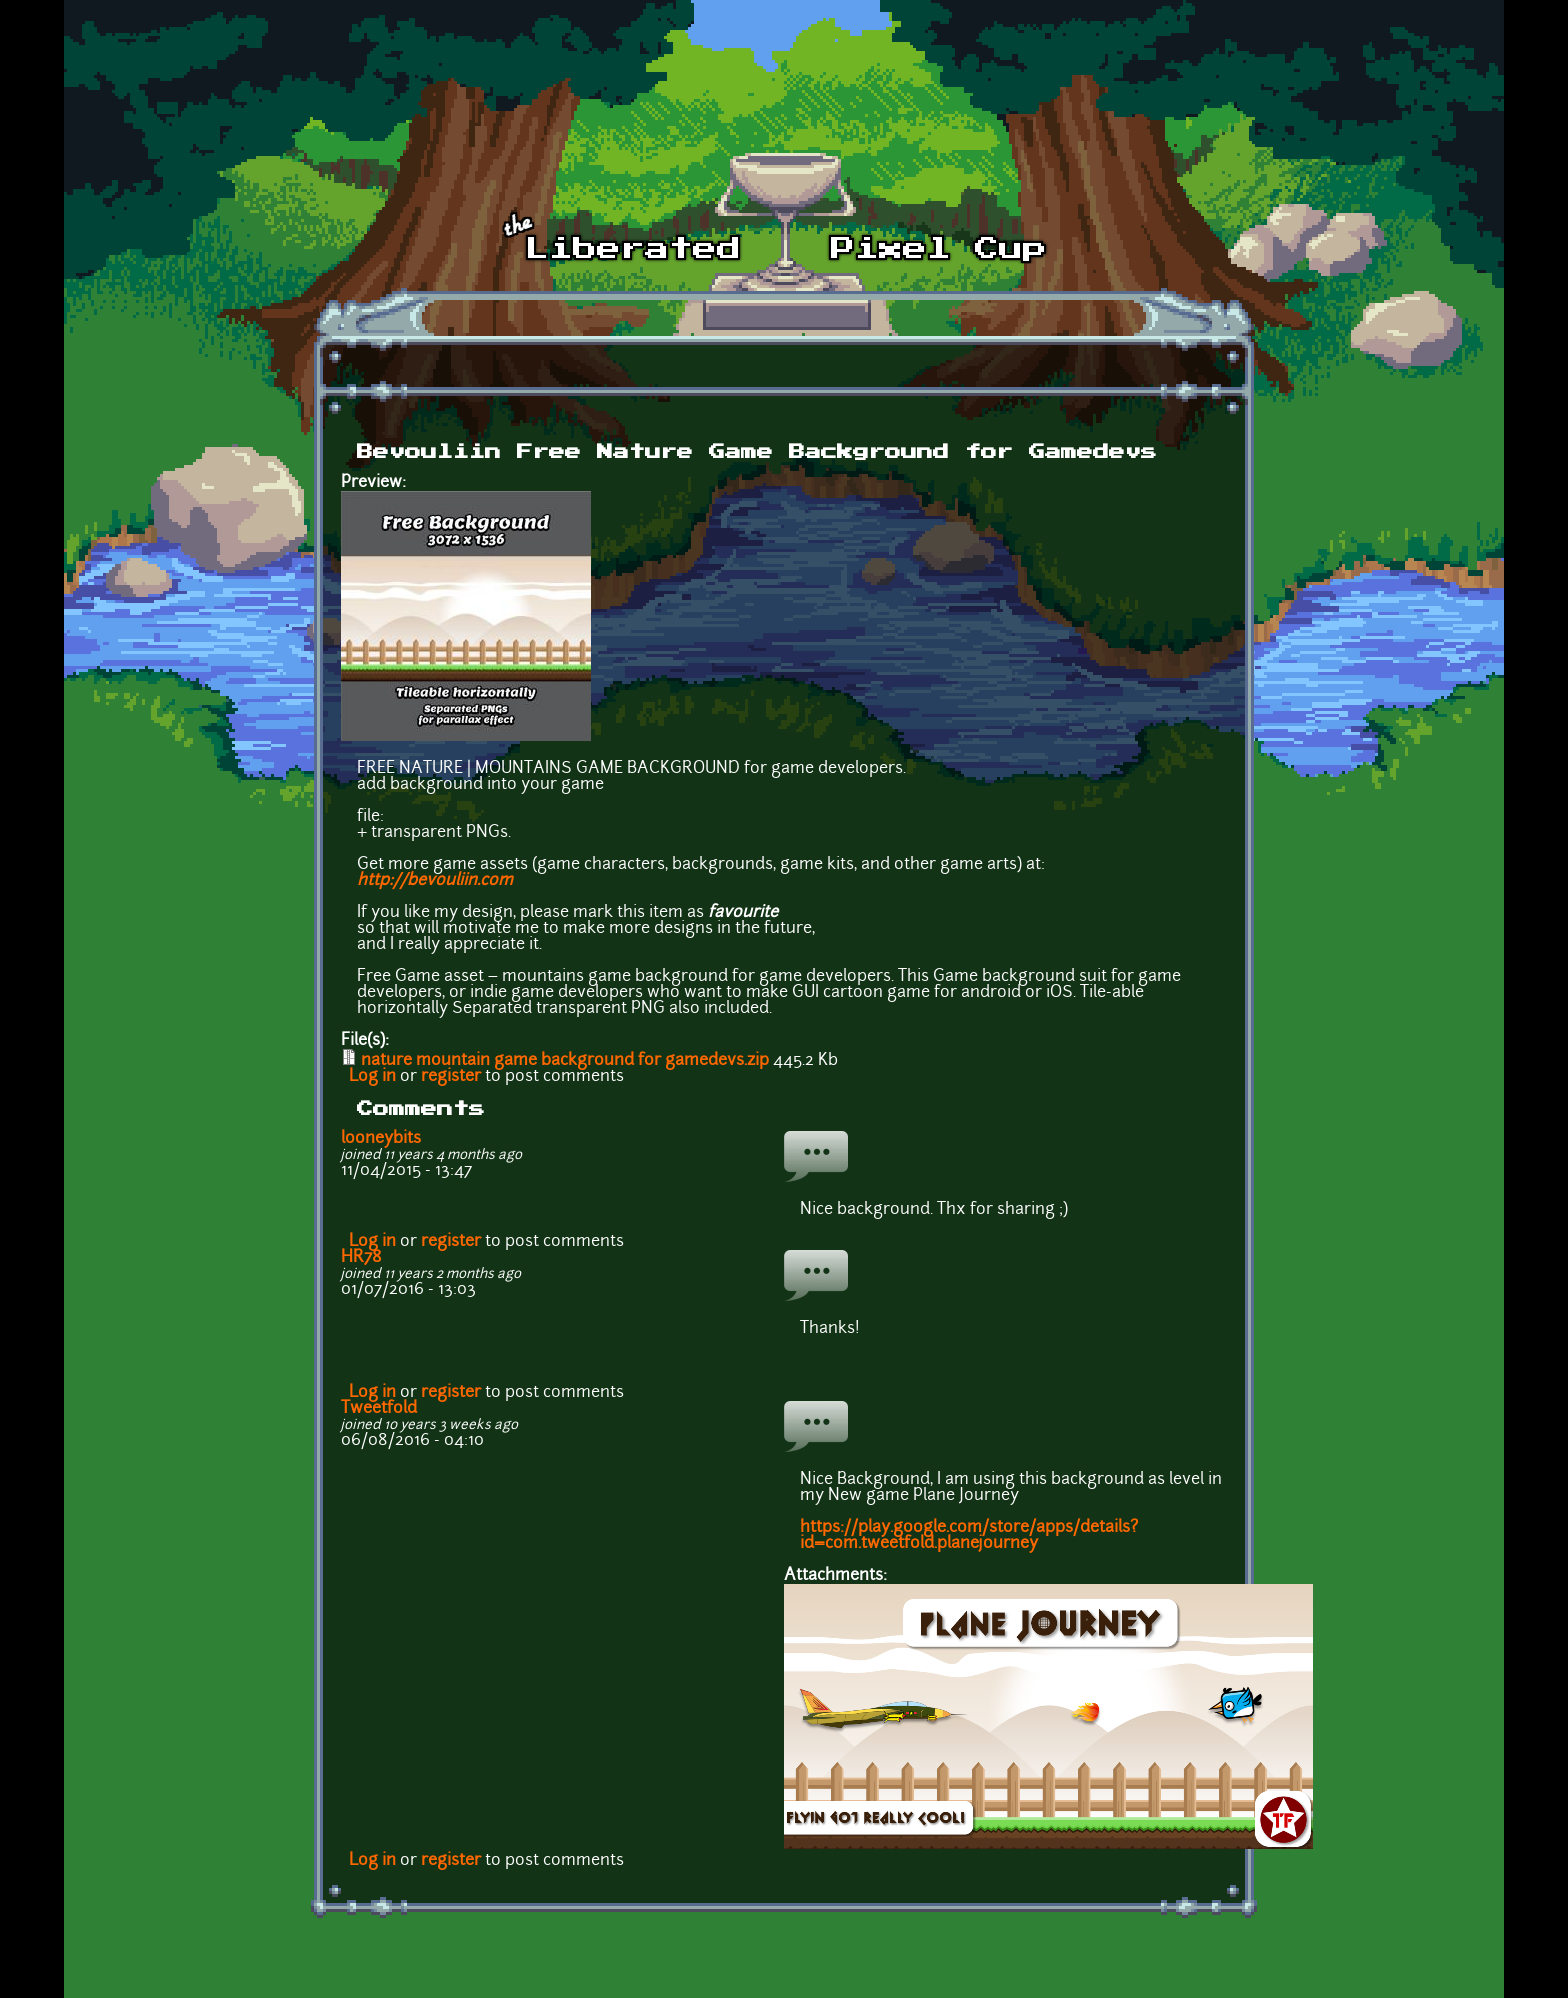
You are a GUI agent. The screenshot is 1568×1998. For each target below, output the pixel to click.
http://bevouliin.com (435, 881)
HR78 (361, 1258)
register (451, 1077)
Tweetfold (379, 1409)
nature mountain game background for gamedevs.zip (565, 1061)
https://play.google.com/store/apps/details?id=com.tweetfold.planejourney (969, 1536)
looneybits (381, 1139)
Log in (372, 1077)
